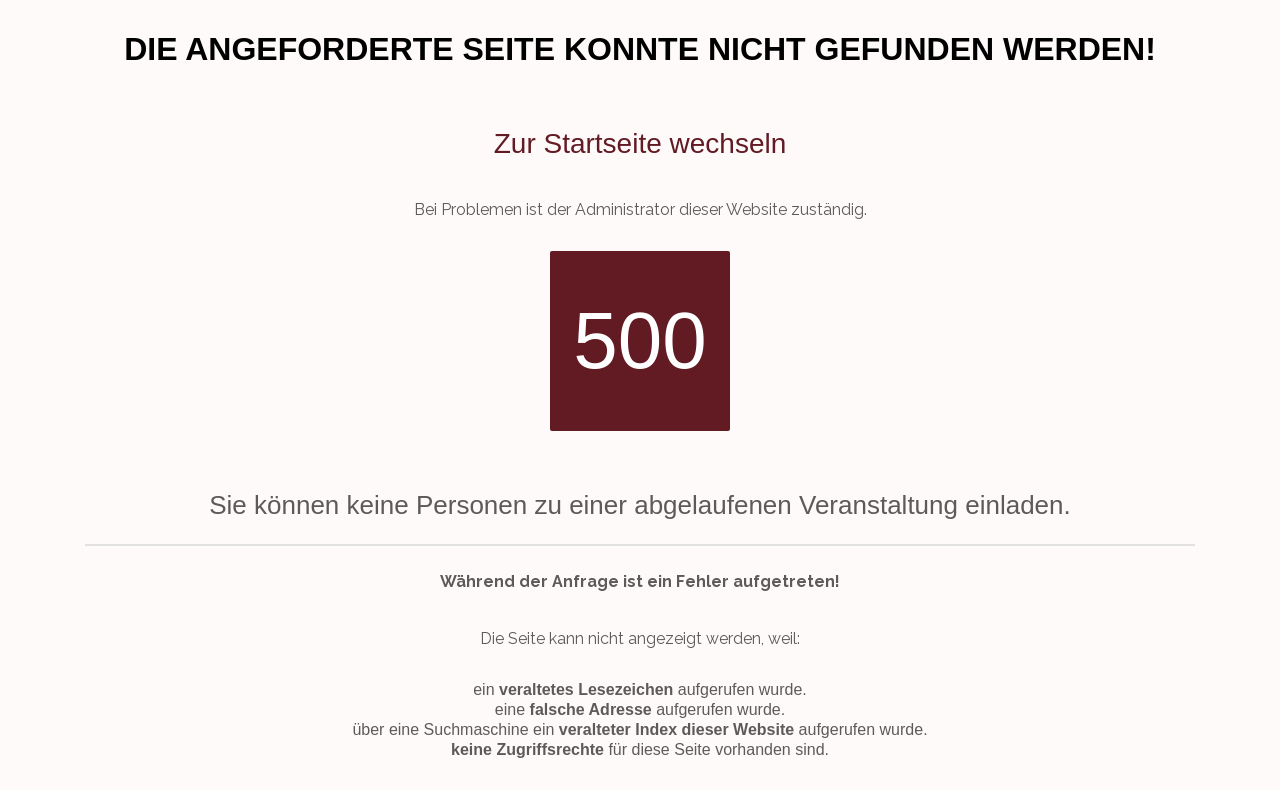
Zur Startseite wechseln (640, 143)
